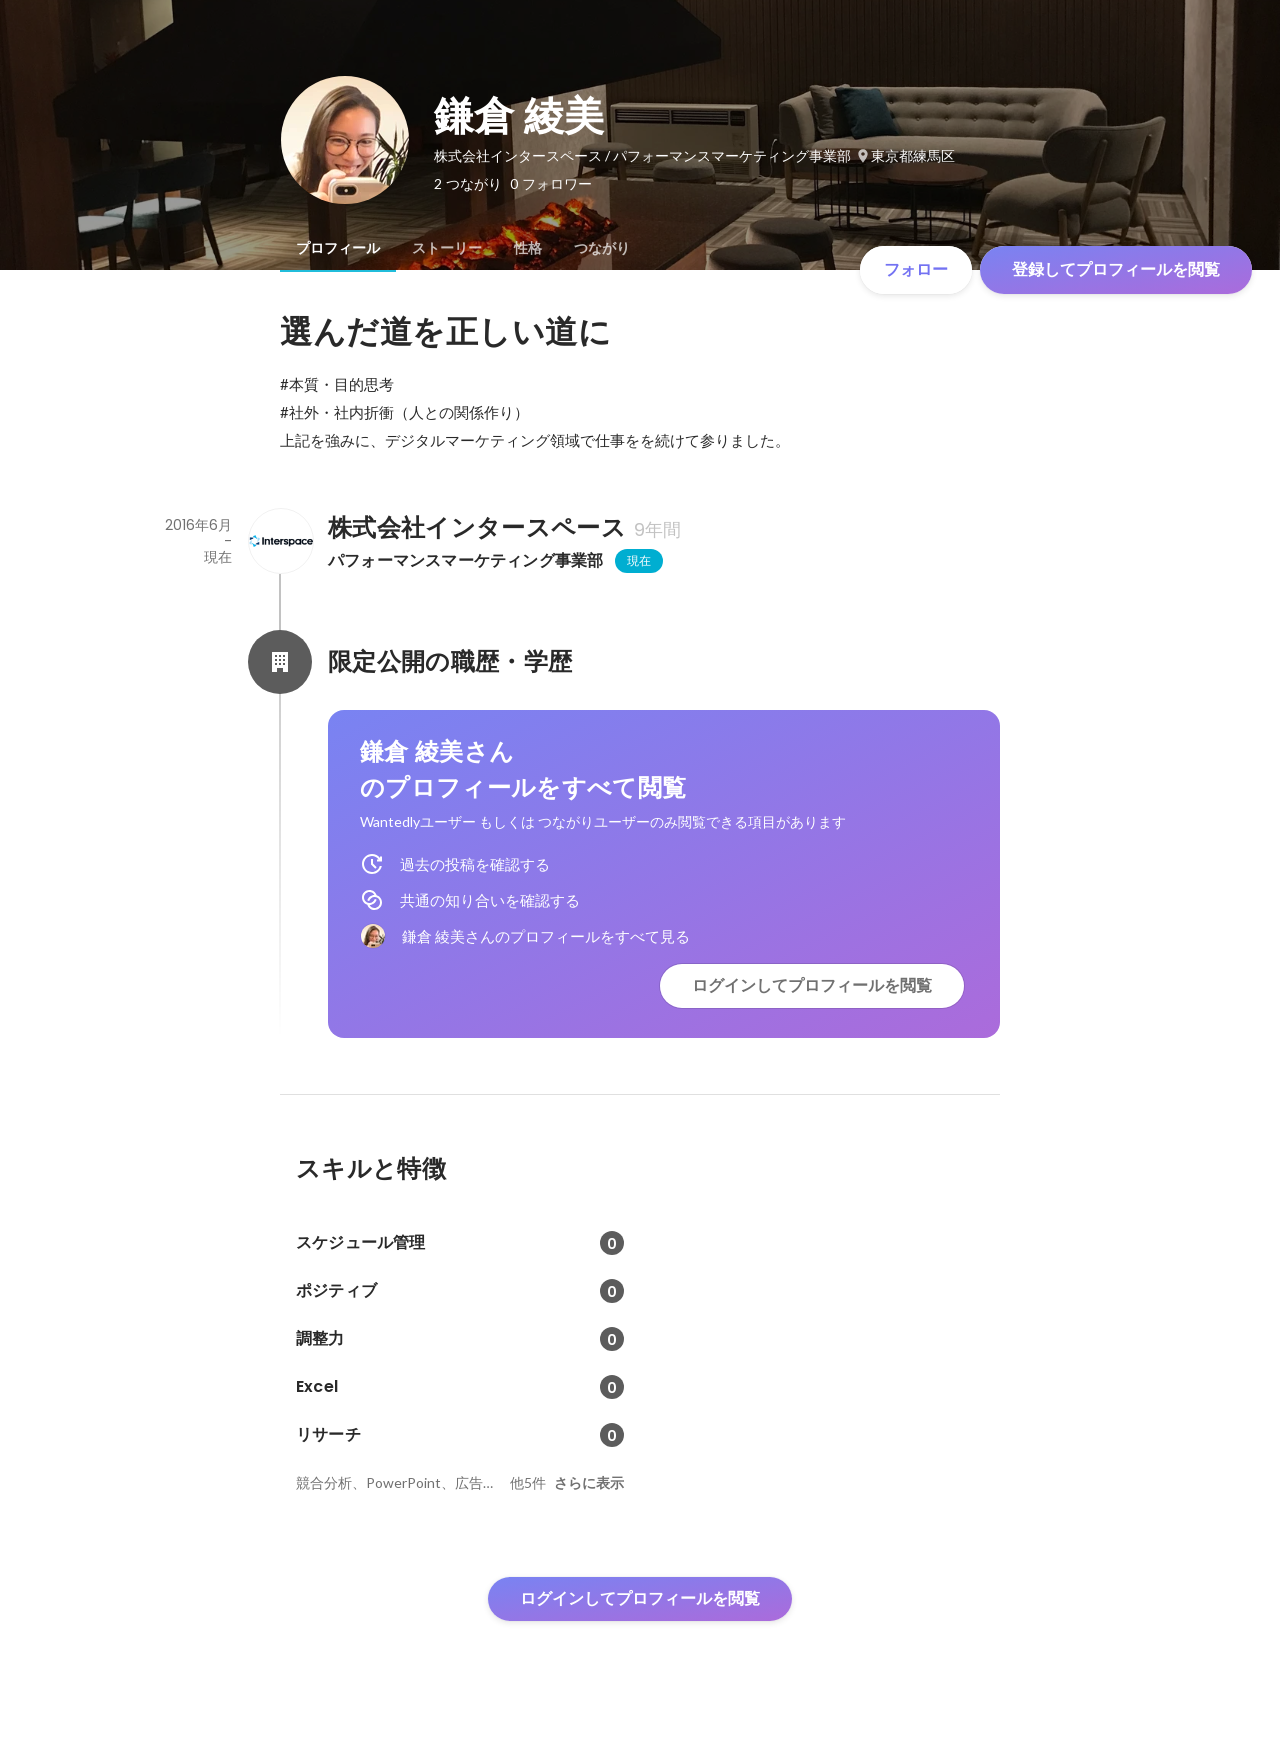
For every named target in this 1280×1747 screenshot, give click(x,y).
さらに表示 (589, 1483)
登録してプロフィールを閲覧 (1116, 269)
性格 (528, 248)
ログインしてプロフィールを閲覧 (812, 985)
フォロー (916, 269)
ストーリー (447, 248)
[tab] (338, 248)
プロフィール (338, 248)
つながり (602, 248)
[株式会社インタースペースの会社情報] (280, 541)
